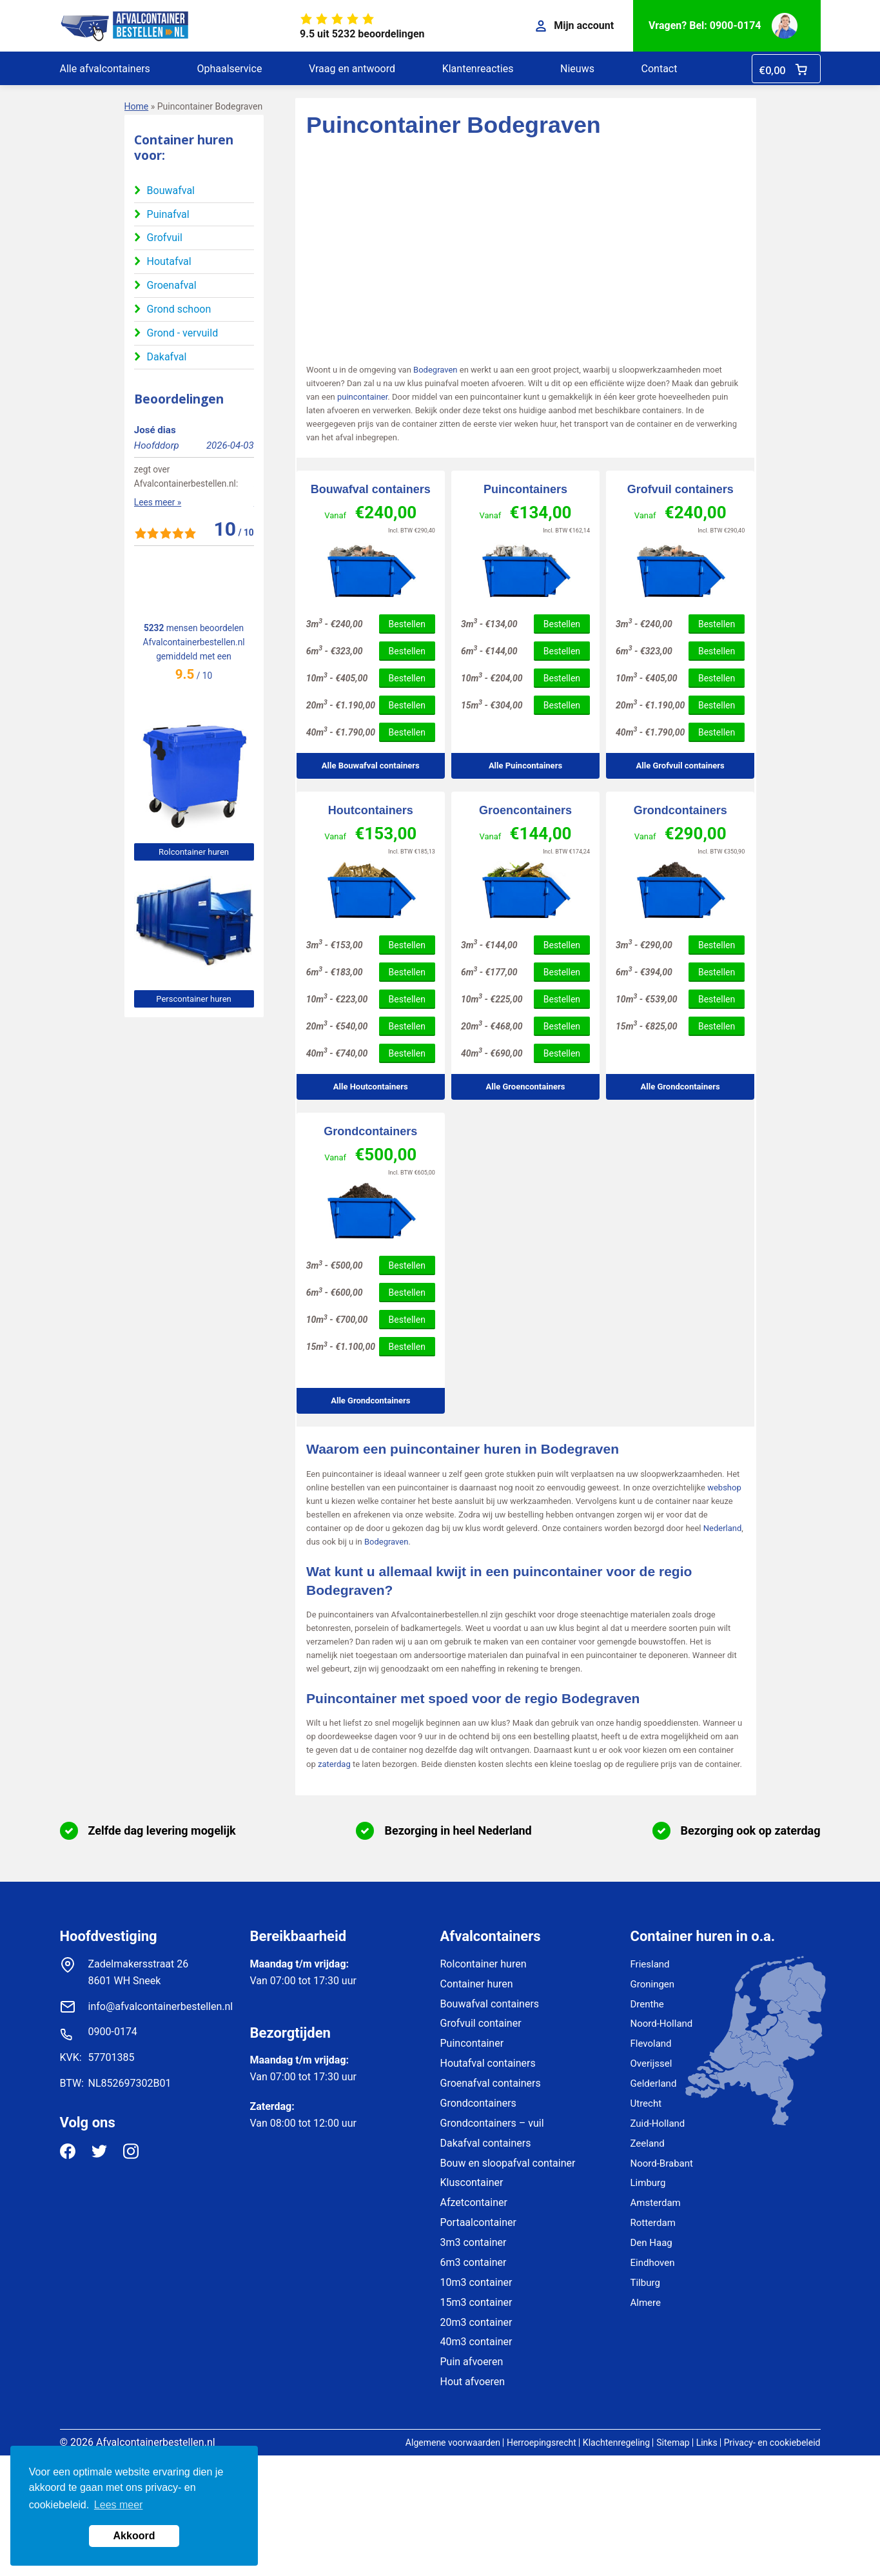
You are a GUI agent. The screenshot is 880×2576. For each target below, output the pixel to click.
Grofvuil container (481, 2023)
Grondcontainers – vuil (492, 2123)
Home (136, 106)
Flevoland (651, 2043)
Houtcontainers (370, 810)
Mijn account (575, 25)
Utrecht (646, 2103)
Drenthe (647, 2004)
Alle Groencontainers (525, 1086)
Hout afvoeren (472, 2382)
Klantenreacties (478, 69)
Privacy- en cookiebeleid (772, 2442)
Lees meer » (157, 574)
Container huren (476, 1984)
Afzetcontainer (473, 2202)
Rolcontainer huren (194, 852)
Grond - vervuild (183, 333)
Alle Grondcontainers (680, 1086)
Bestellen (407, 624)
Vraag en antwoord (352, 69)
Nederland (722, 1528)
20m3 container (476, 2322)
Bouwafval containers (371, 489)
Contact (659, 69)
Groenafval (172, 285)
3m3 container (473, 2242)
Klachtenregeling (616, 2442)
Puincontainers (525, 489)
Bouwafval (171, 190)
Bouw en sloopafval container (508, 2163)
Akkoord (134, 2535)
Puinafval (168, 214)
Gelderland (654, 2083)
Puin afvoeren (472, 2362)
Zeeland (648, 2143)
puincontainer (362, 397)
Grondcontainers (680, 810)
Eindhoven (653, 2263)
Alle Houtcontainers (370, 1086)
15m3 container (476, 2302)
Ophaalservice (229, 69)
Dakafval (167, 357)
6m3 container (473, 2262)
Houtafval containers (488, 2063)
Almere (646, 2302)
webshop (724, 1487)
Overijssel (651, 2063)
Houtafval (169, 261)
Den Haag (651, 2243)
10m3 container (476, 2282)
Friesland (650, 1964)
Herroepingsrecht (541, 2442)
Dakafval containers (485, 2143)
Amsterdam (656, 2203)
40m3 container (476, 2342)
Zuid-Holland (658, 2123)
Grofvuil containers (680, 489)
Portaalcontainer (478, 2222)
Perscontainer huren (193, 999)
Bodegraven (435, 370)
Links (707, 2442)
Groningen (653, 1984)
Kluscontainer (472, 2182)
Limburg (648, 2183)
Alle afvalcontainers (105, 69)
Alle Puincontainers (525, 765)
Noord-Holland (662, 2023)
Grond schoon (179, 309)
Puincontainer (472, 2043)
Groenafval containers (490, 2083)
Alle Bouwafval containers (371, 765)
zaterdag (334, 1764)
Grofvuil (164, 237)
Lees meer (118, 2504)
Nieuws (577, 69)
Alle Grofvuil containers (680, 765)
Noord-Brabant (662, 2163)
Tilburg (645, 2282)
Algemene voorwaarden (453, 2442)
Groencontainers (525, 810)
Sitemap (672, 2442)
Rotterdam (653, 2223)
